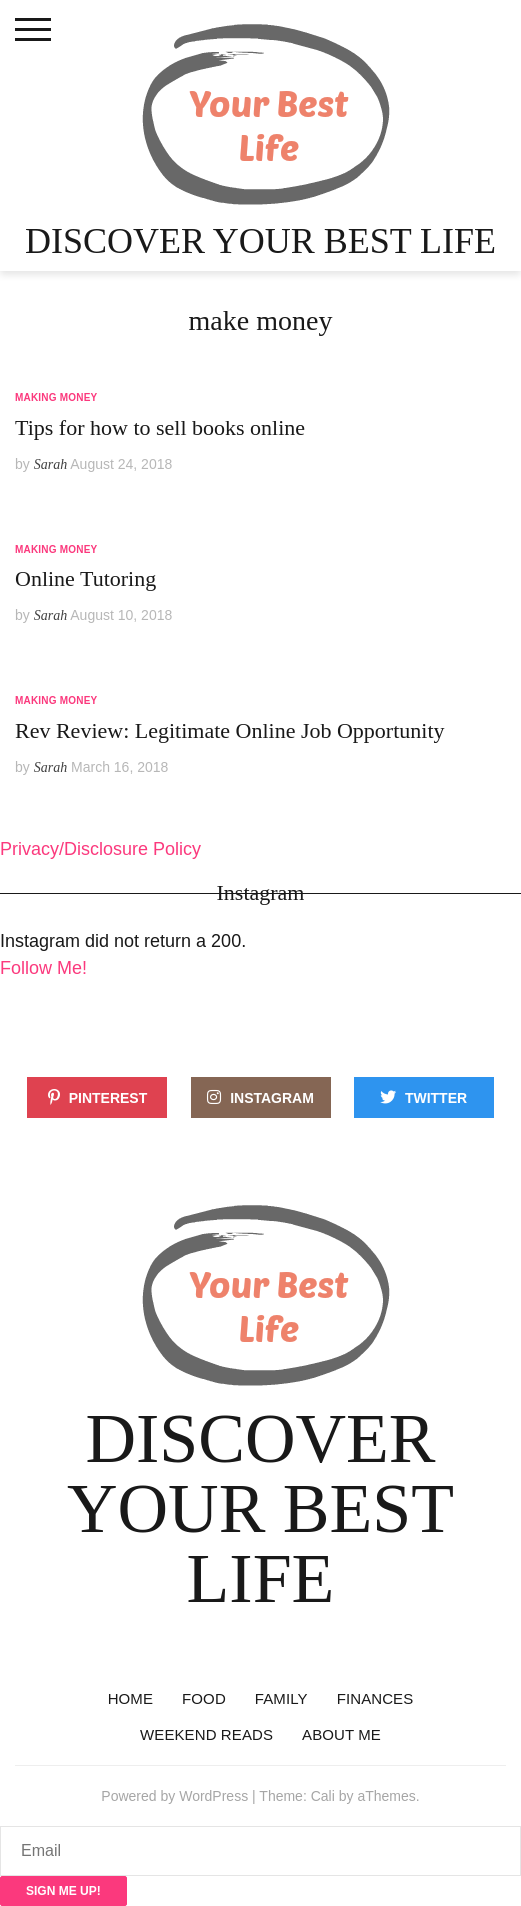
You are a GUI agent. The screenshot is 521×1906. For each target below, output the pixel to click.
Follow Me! (43, 968)
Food (204, 1698)
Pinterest (108, 1098)
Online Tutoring (85, 578)
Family (281, 1698)
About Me (341, 1734)
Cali (323, 1796)
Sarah (50, 464)
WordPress (213, 1796)
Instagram (272, 1098)
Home (130, 1698)
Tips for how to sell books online (160, 427)
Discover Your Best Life (260, 241)
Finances (375, 1698)
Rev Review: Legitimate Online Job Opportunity (230, 730)
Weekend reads (206, 1734)
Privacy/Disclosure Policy (100, 849)
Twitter (436, 1098)
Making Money (56, 397)
